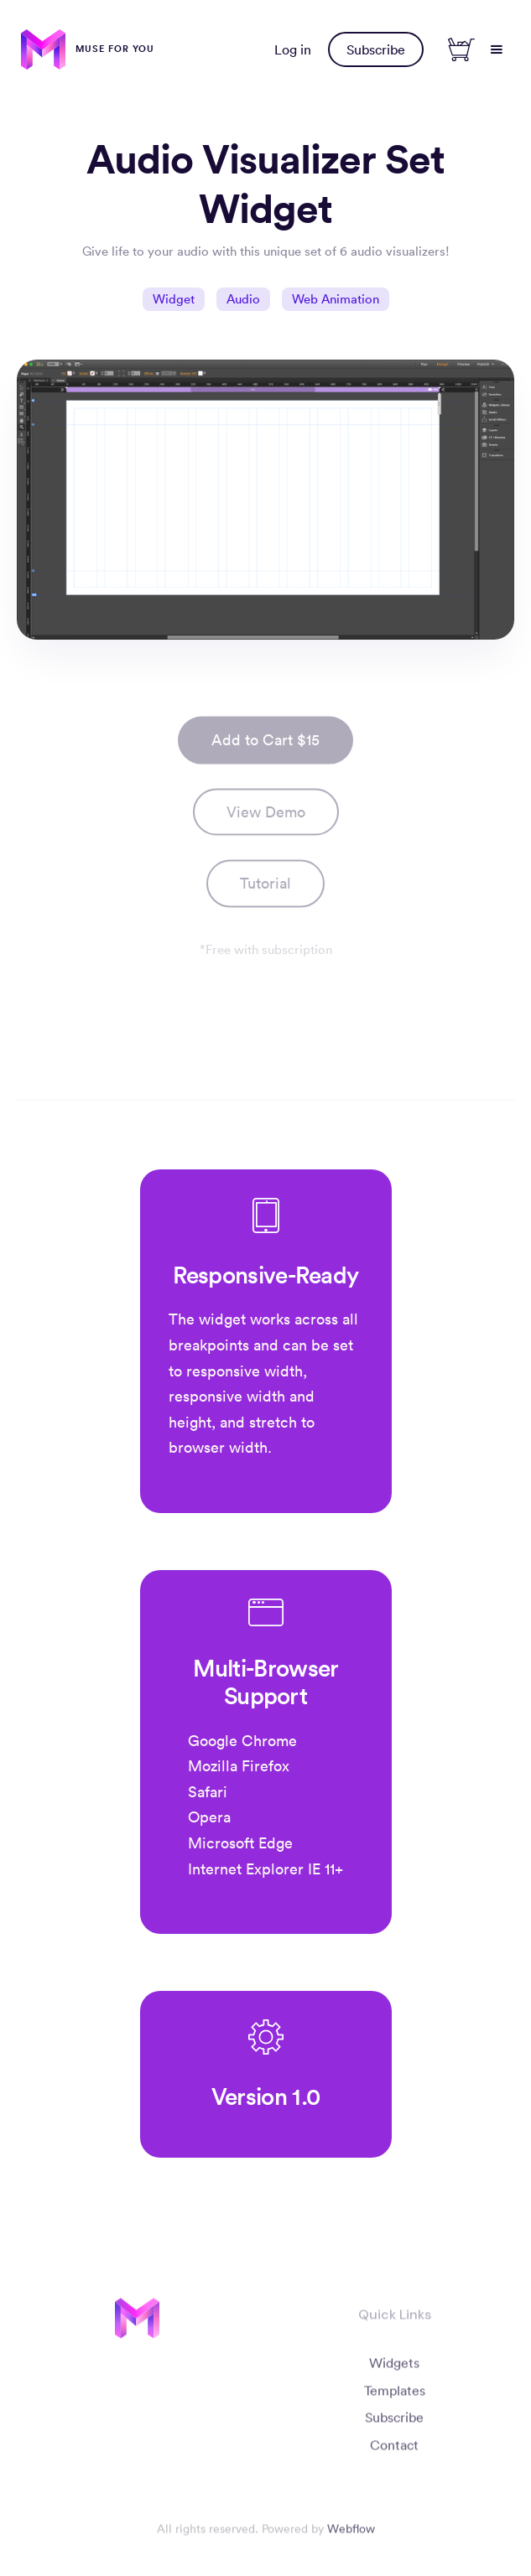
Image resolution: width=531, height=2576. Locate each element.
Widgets (394, 2368)
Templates (393, 2395)
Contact (394, 2451)
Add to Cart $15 (265, 746)
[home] (88, 49)
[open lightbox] (265, 898)
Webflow (351, 2534)
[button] (496, 49)
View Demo (265, 817)
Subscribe (375, 49)
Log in (292, 49)
